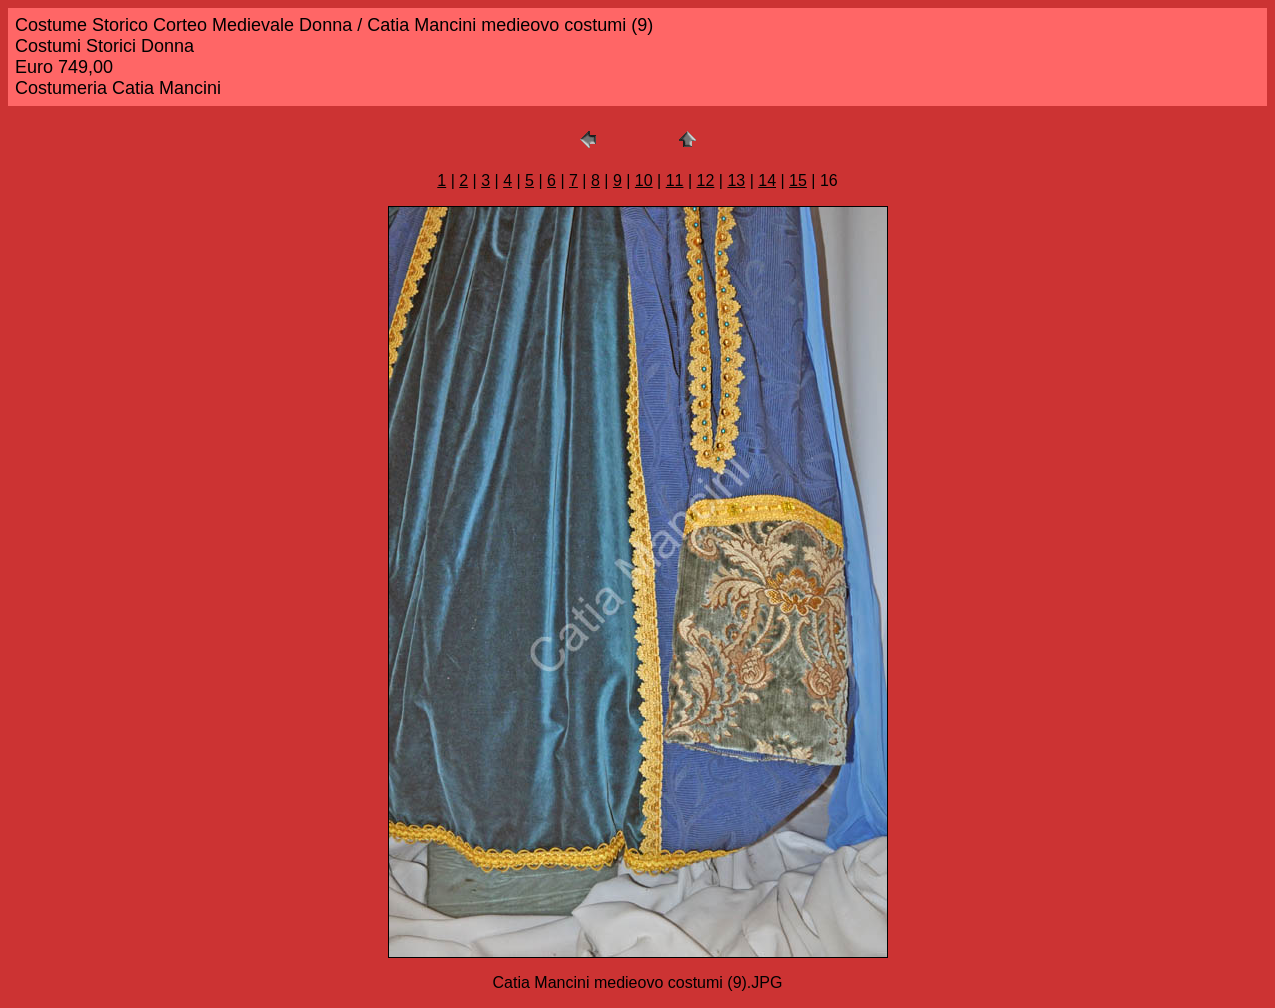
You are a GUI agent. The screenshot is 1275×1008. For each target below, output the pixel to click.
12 (706, 180)
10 (644, 180)
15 (798, 180)
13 (736, 180)
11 (675, 180)
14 (767, 180)
